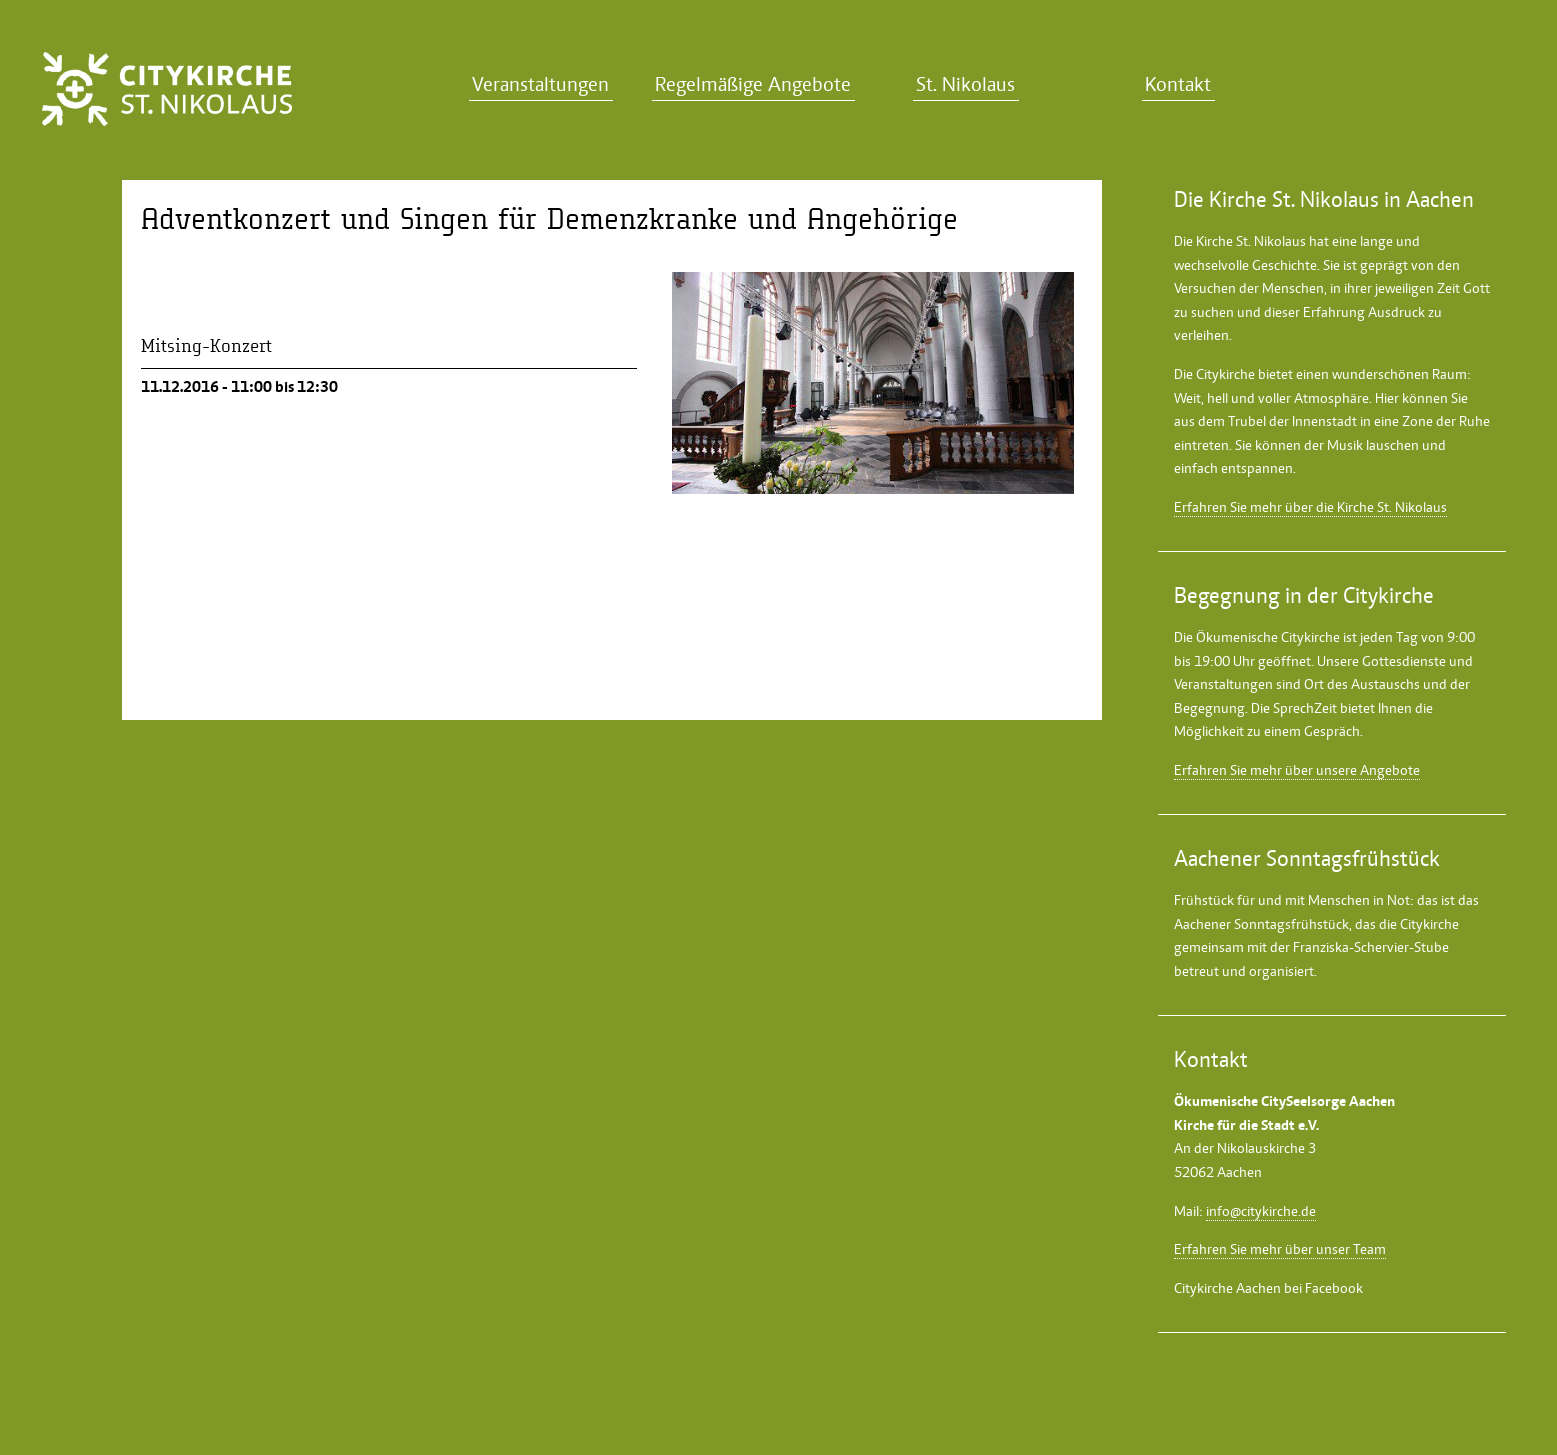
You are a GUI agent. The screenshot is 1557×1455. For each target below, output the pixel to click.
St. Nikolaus (965, 84)
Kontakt (1178, 84)
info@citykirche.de (1261, 1211)
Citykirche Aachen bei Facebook (1268, 1288)
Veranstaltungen (540, 84)
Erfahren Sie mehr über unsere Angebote (1297, 770)
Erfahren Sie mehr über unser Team (1280, 1249)
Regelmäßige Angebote (753, 84)
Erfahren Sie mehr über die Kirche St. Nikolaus (1310, 507)
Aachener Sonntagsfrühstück (1261, 924)
